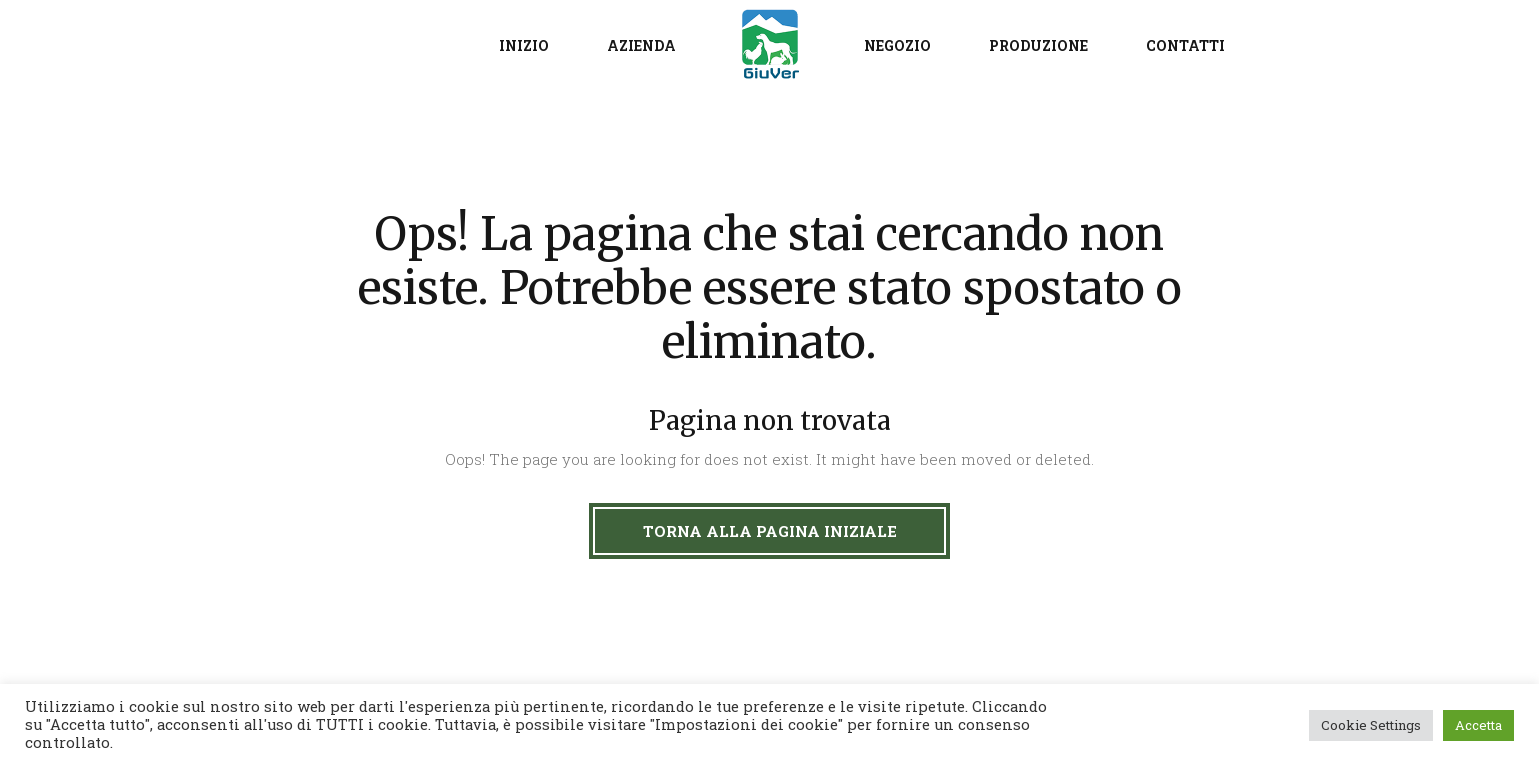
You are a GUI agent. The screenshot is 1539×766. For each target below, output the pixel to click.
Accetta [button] (1478, 725)
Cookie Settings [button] (1371, 725)
